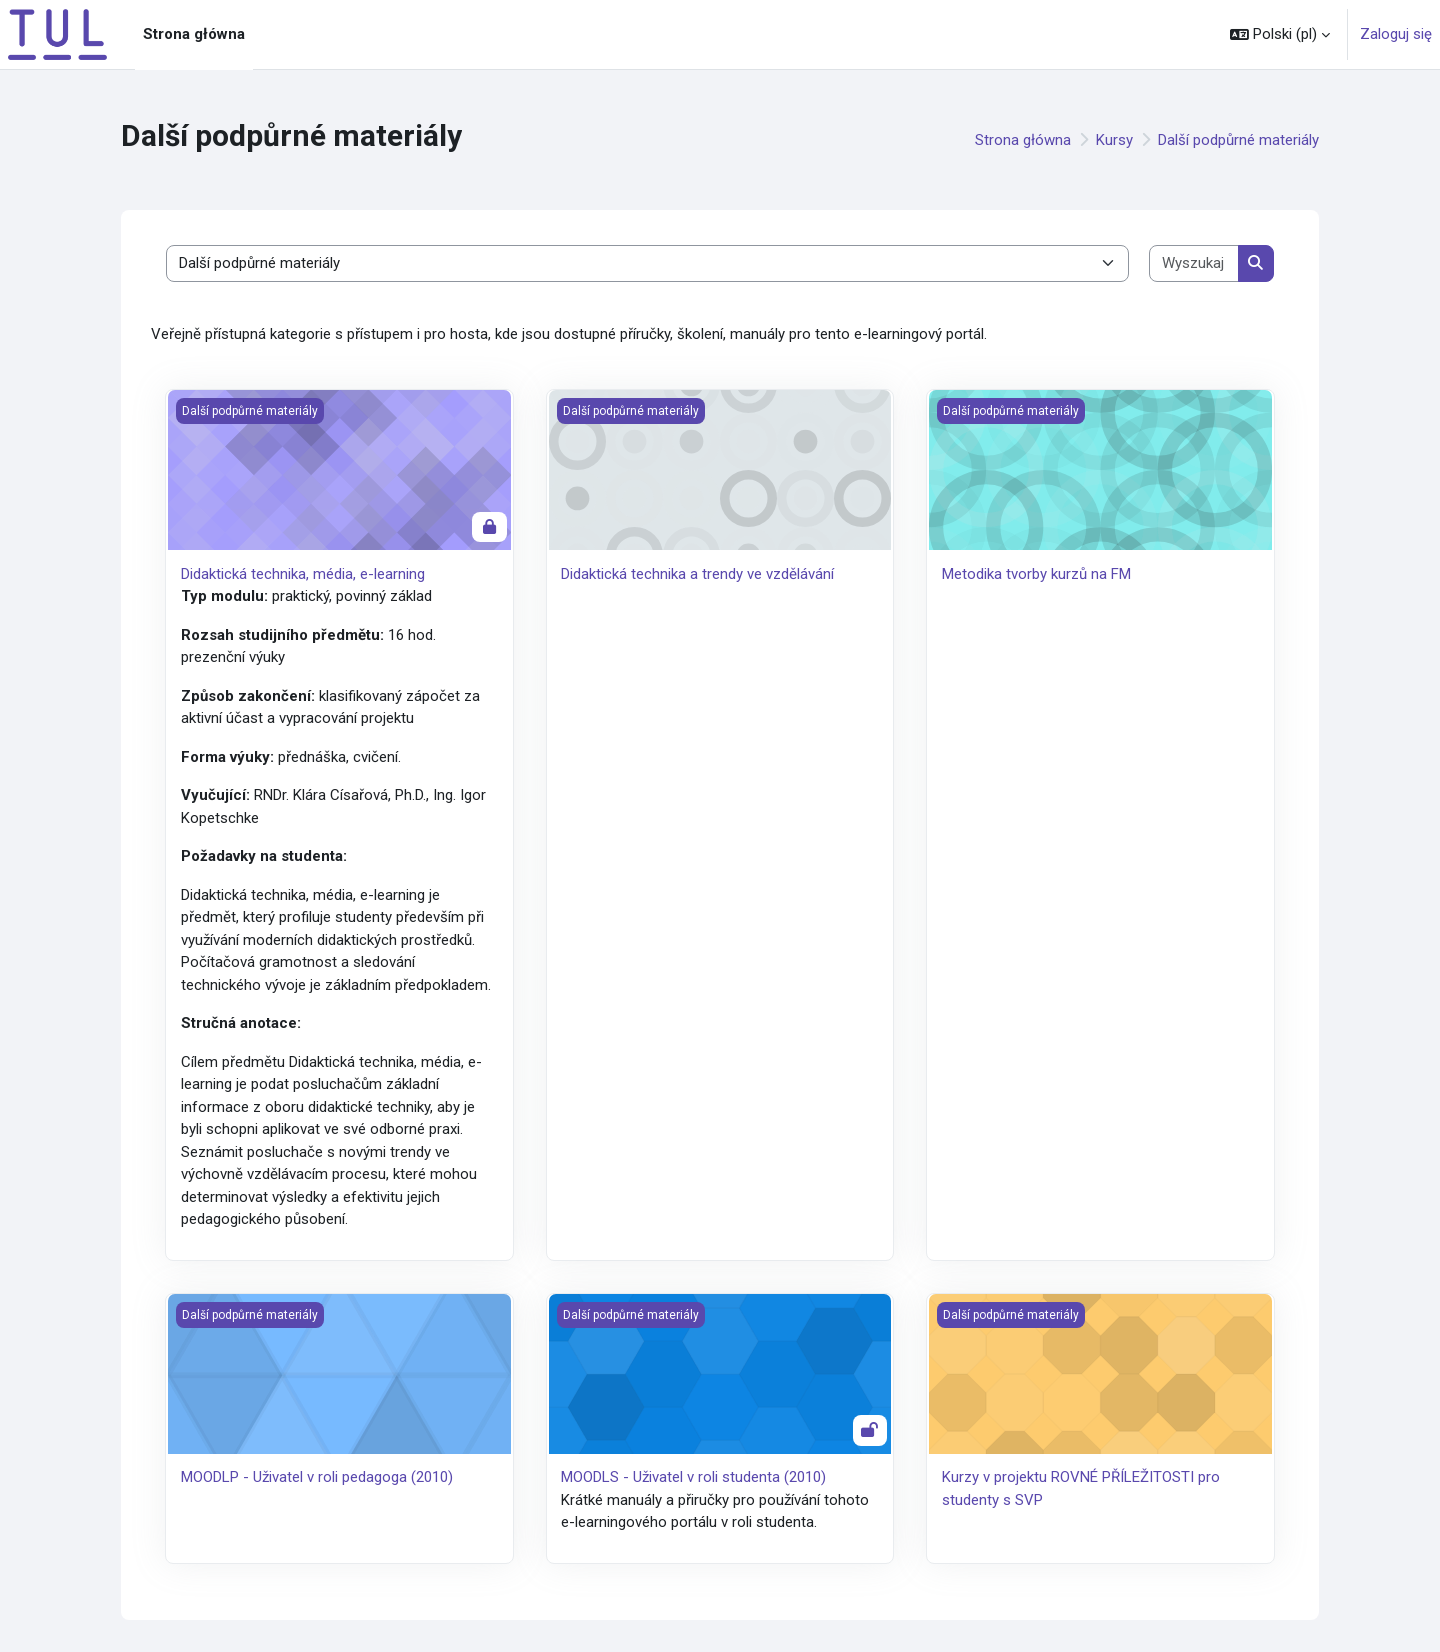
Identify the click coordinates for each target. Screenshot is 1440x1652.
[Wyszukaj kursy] (1194, 263)
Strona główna (1023, 140)
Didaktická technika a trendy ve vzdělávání (697, 574)
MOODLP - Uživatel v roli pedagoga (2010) (317, 1477)
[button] (1280, 34)
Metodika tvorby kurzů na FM (1036, 574)
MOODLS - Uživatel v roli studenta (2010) (693, 1477)
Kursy (1114, 140)
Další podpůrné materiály (1238, 140)
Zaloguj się (1396, 34)
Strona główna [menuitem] (194, 34)
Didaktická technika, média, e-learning (303, 574)
